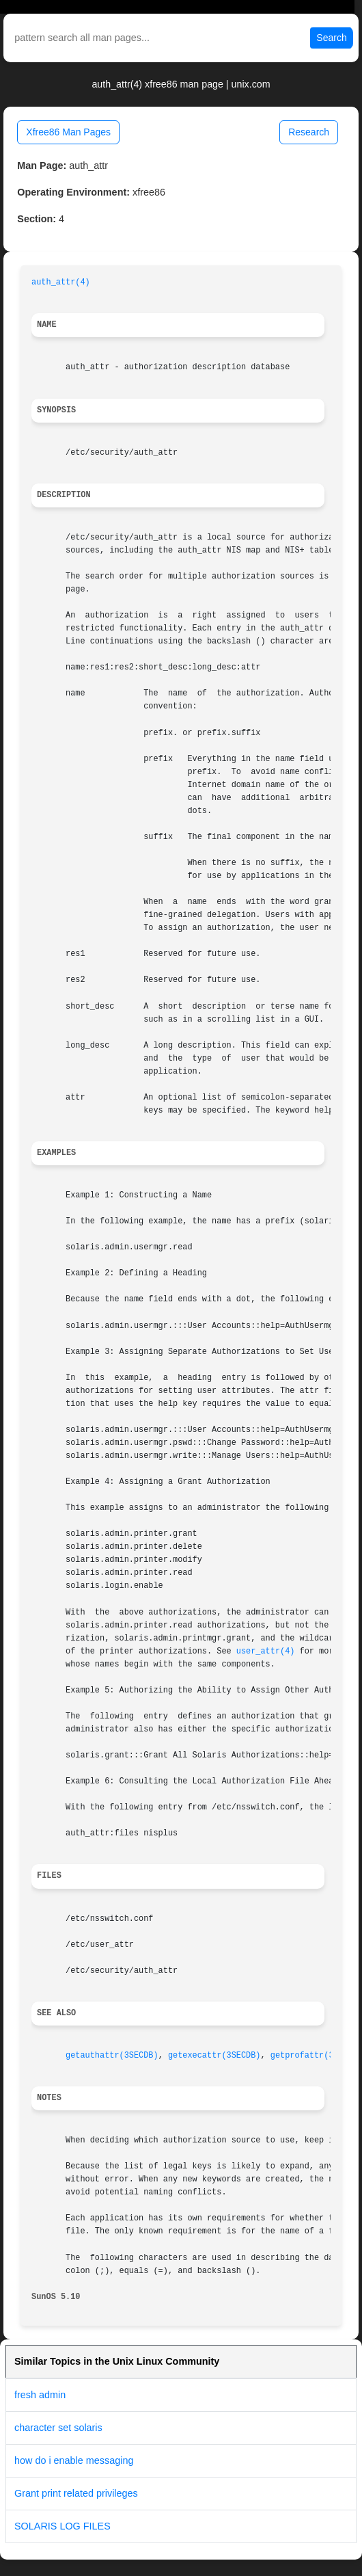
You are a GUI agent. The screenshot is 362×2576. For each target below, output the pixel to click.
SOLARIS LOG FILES (62, 2526)
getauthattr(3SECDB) (112, 2055)
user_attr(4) (265, 1651)
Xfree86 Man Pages (68, 132)
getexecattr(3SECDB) (214, 2055)
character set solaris (58, 2427)
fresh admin (40, 2394)
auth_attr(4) (60, 282)
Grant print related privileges (76, 2493)
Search (331, 37)
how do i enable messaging (73, 2460)
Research (308, 132)
